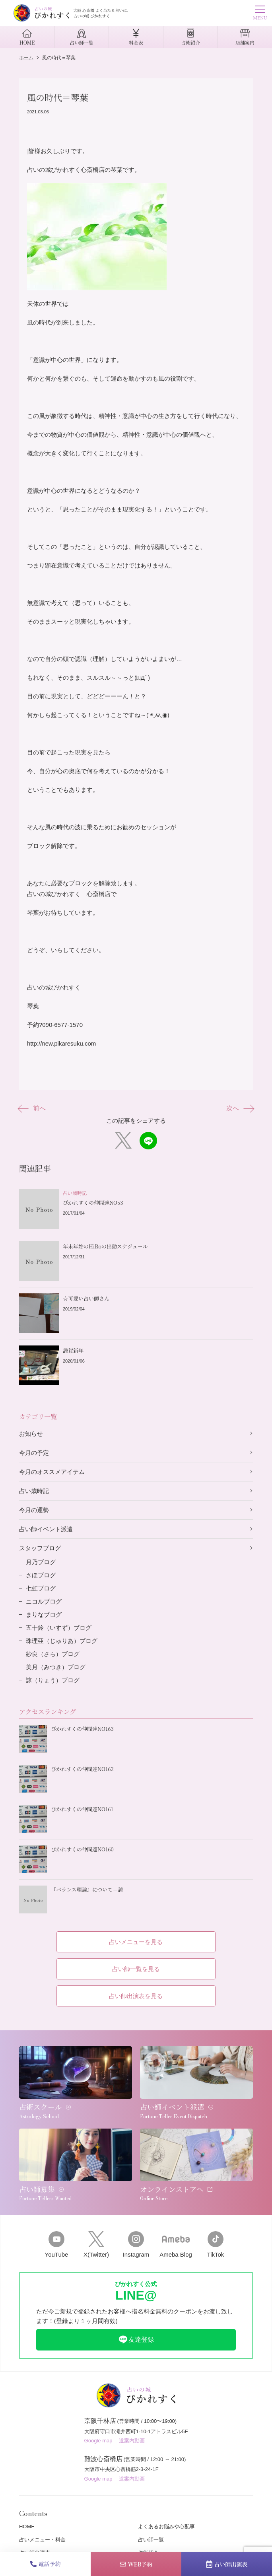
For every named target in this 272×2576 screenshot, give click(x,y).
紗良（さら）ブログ (53, 1654)
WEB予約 (136, 2564)
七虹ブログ (41, 1588)
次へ (239, 1108)
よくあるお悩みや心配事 (166, 2526)
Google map (98, 2441)
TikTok (215, 2244)
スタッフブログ (40, 1548)
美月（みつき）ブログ (55, 1667)
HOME (27, 2526)
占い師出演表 (227, 2564)
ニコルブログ (44, 1601)
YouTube (56, 2244)
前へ (32, 1108)
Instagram (136, 2244)
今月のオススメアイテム (52, 1471)
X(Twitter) (96, 2244)
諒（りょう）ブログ (53, 1680)
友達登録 (136, 2340)
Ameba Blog (175, 2244)
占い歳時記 (34, 1490)
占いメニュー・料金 (42, 2540)
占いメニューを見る (136, 1941)
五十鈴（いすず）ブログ (58, 1627)
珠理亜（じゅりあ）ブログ (61, 1640)
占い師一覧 (151, 2540)
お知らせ (31, 1433)
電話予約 (45, 2564)
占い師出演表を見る (136, 1996)
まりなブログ (44, 1614)
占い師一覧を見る (136, 1969)
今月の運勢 (34, 1510)
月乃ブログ (41, 1562)
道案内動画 (132, 2441)
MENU (260, 14)
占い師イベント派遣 (46, 1529)
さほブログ (41, 1575)
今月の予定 (34, 1452)
